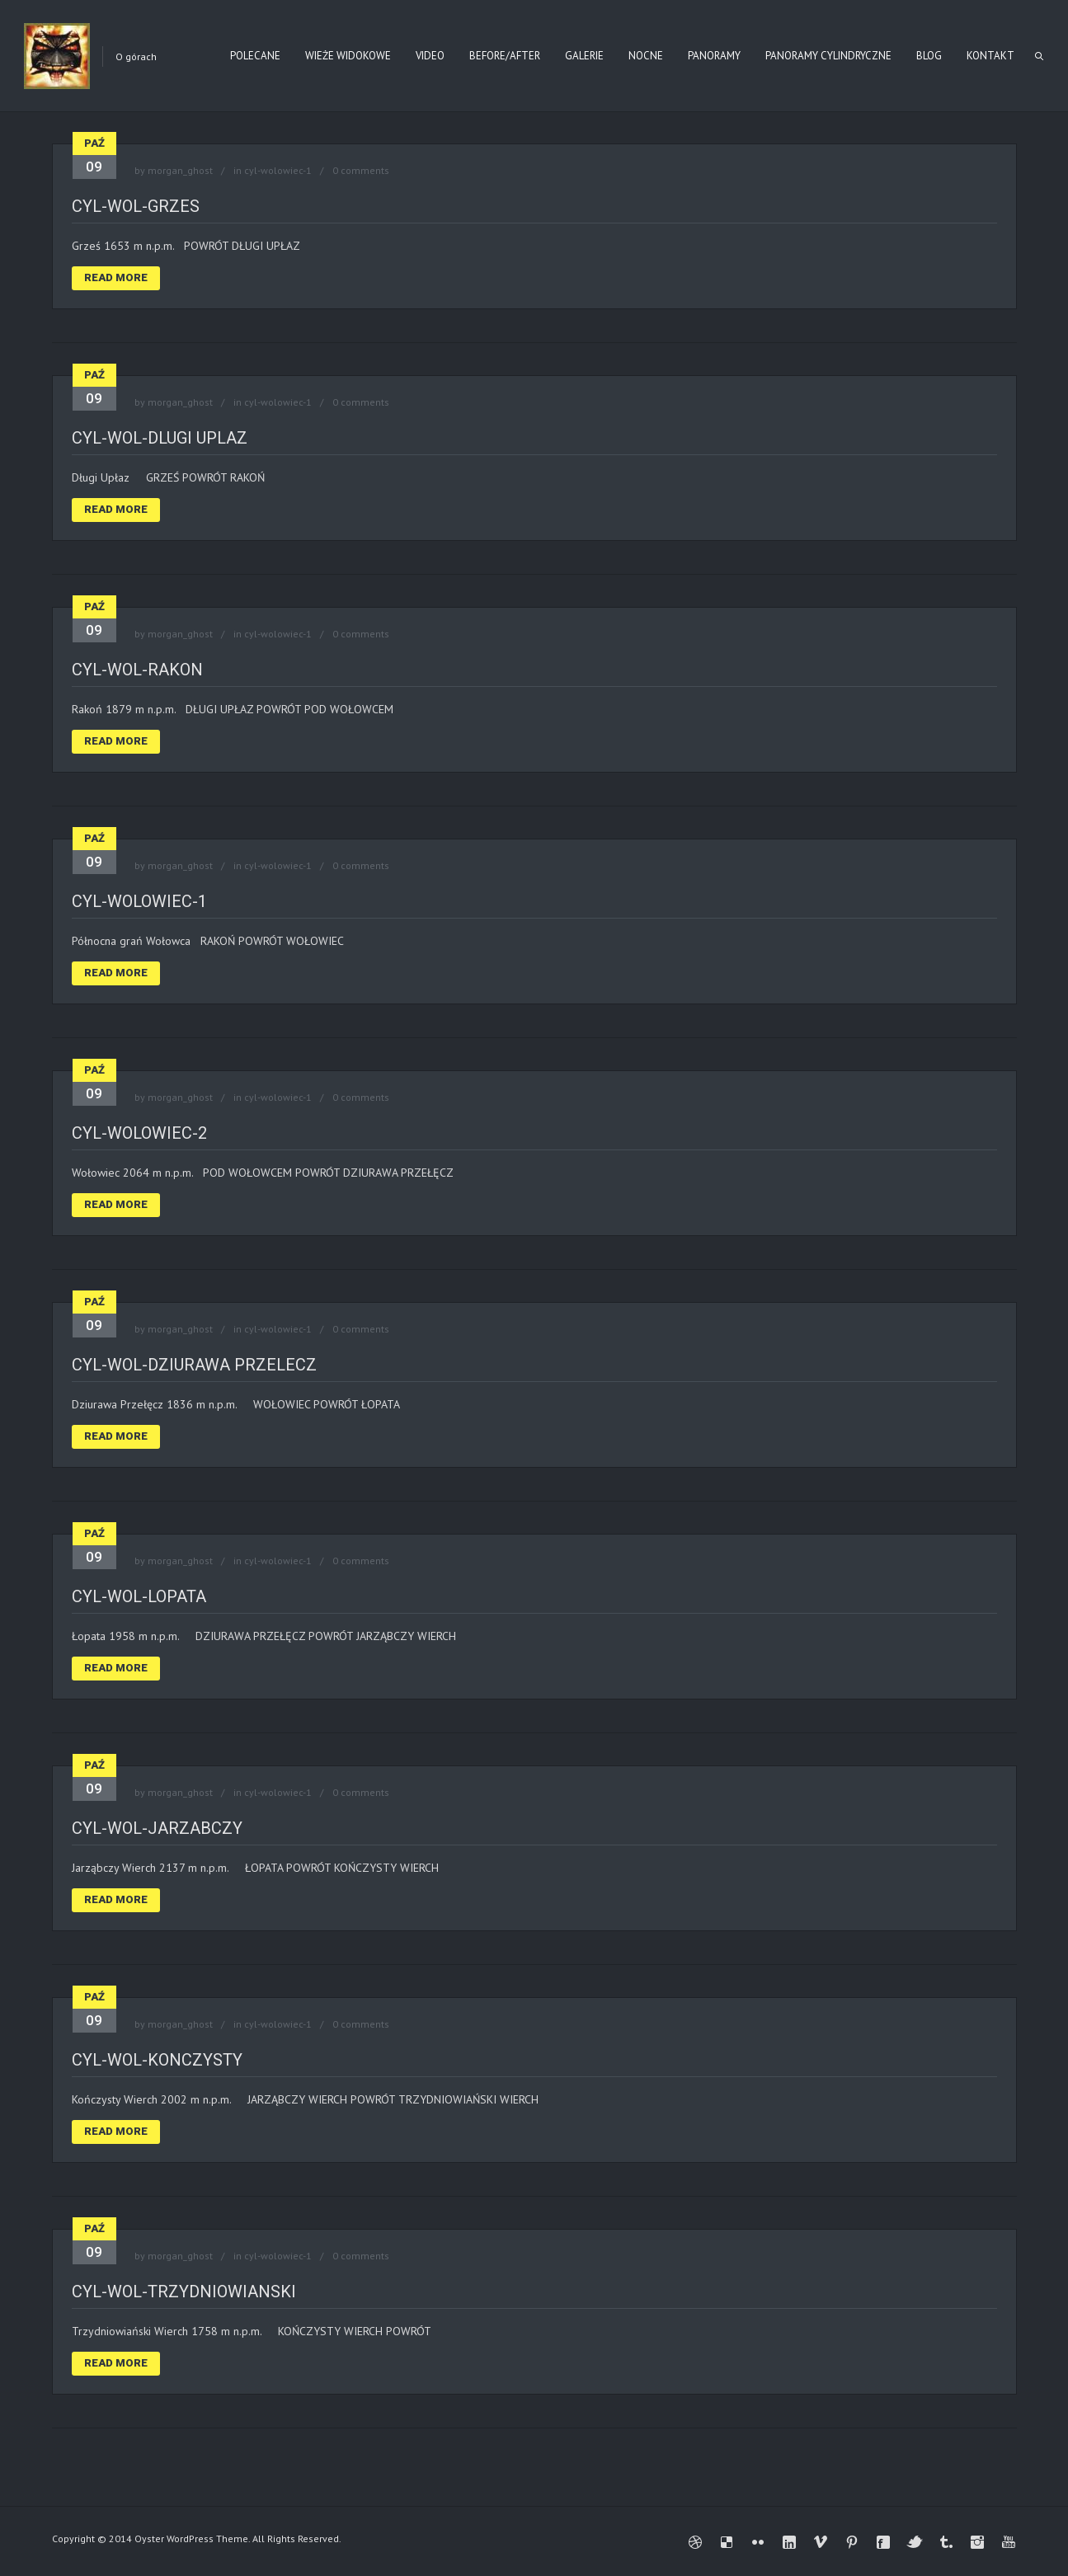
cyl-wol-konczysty (157, 2060)
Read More (116, 277)
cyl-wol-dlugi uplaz (159, 438)
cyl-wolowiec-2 (139, 1133)
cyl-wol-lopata (139, 1596)
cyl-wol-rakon (137, 669)
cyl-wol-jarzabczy (157, 1828)
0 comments (360, 170)
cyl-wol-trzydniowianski (184, 2291)
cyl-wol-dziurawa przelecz (194, 1365)
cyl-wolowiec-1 (278, 170)
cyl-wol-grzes (136, 206)
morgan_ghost (180, 170)
